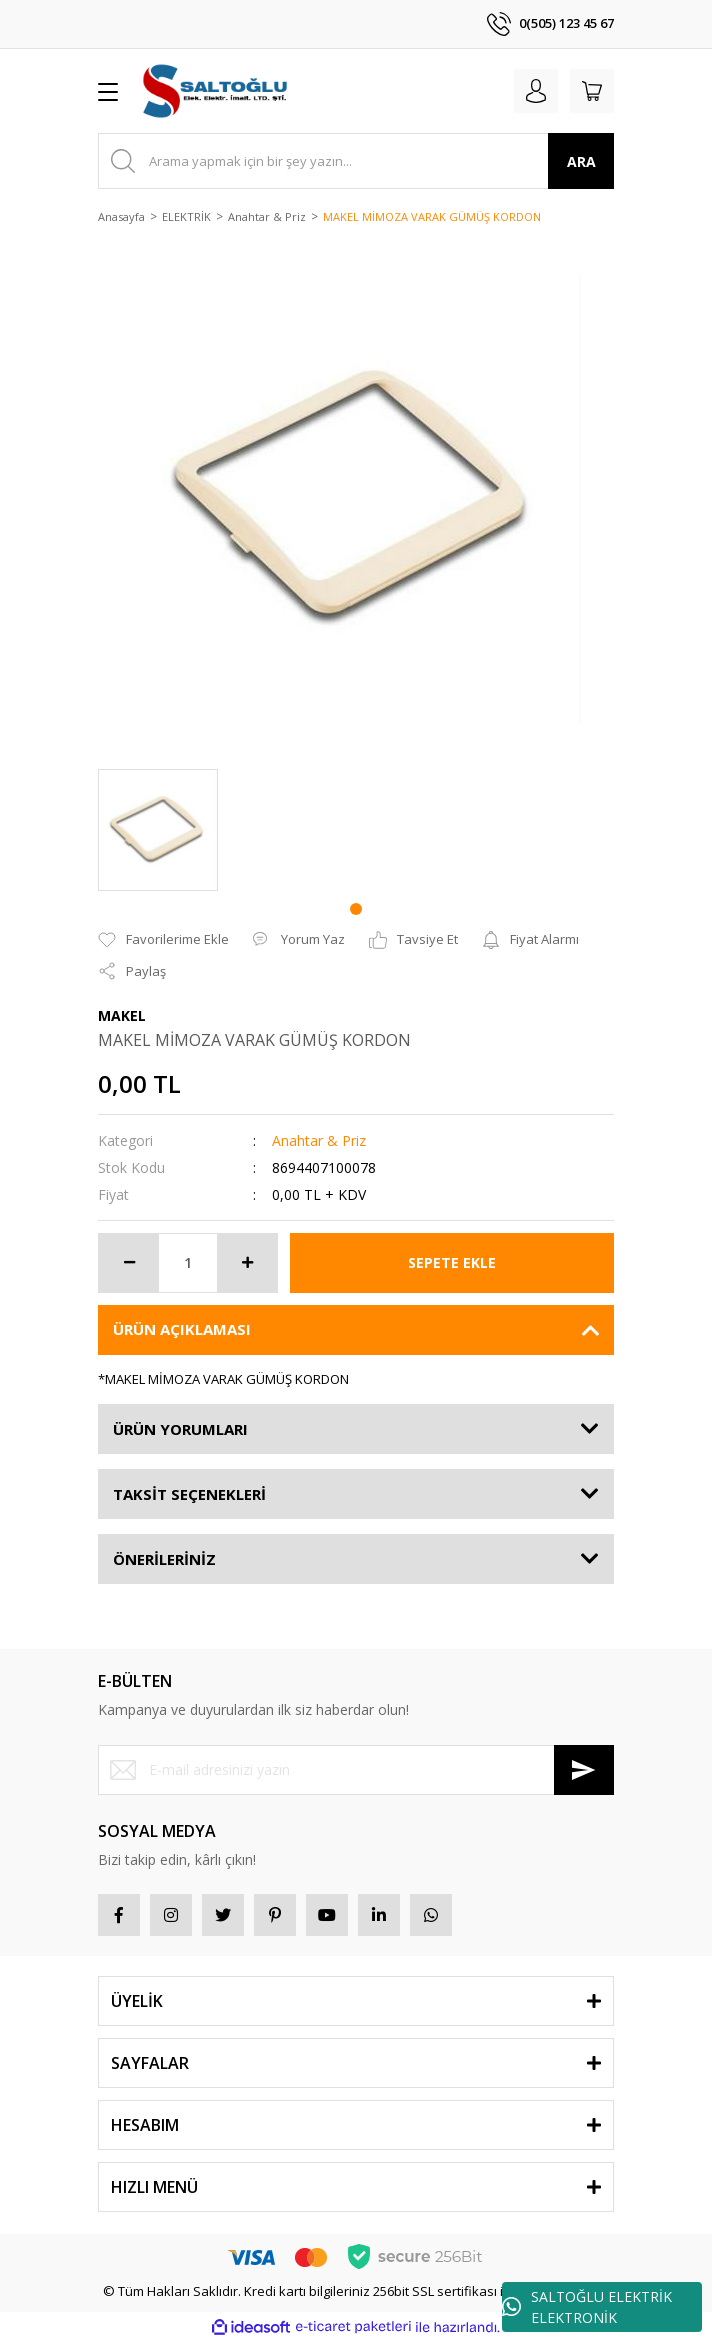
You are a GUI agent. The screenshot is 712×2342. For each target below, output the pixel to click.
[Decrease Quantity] (129, 1263)
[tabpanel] (158, 830)
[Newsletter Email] (356, 1770)
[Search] (356, 161)
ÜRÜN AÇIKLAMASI (182, 1329)
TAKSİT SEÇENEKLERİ (189, 1494)
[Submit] (584, 1770)
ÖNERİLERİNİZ (164, 1559)
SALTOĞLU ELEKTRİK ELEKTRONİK (587, 2307)
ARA (581, 161)
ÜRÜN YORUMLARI (180, 1429)
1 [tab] (356, 909)
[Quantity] (188, 1263)
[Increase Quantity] (247, 1263)
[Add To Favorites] (163, 940)
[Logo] (216, 91)
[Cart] (592, 91)
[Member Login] (536, 91)
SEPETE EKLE (452, 1262)
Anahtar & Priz (319, 1140)
